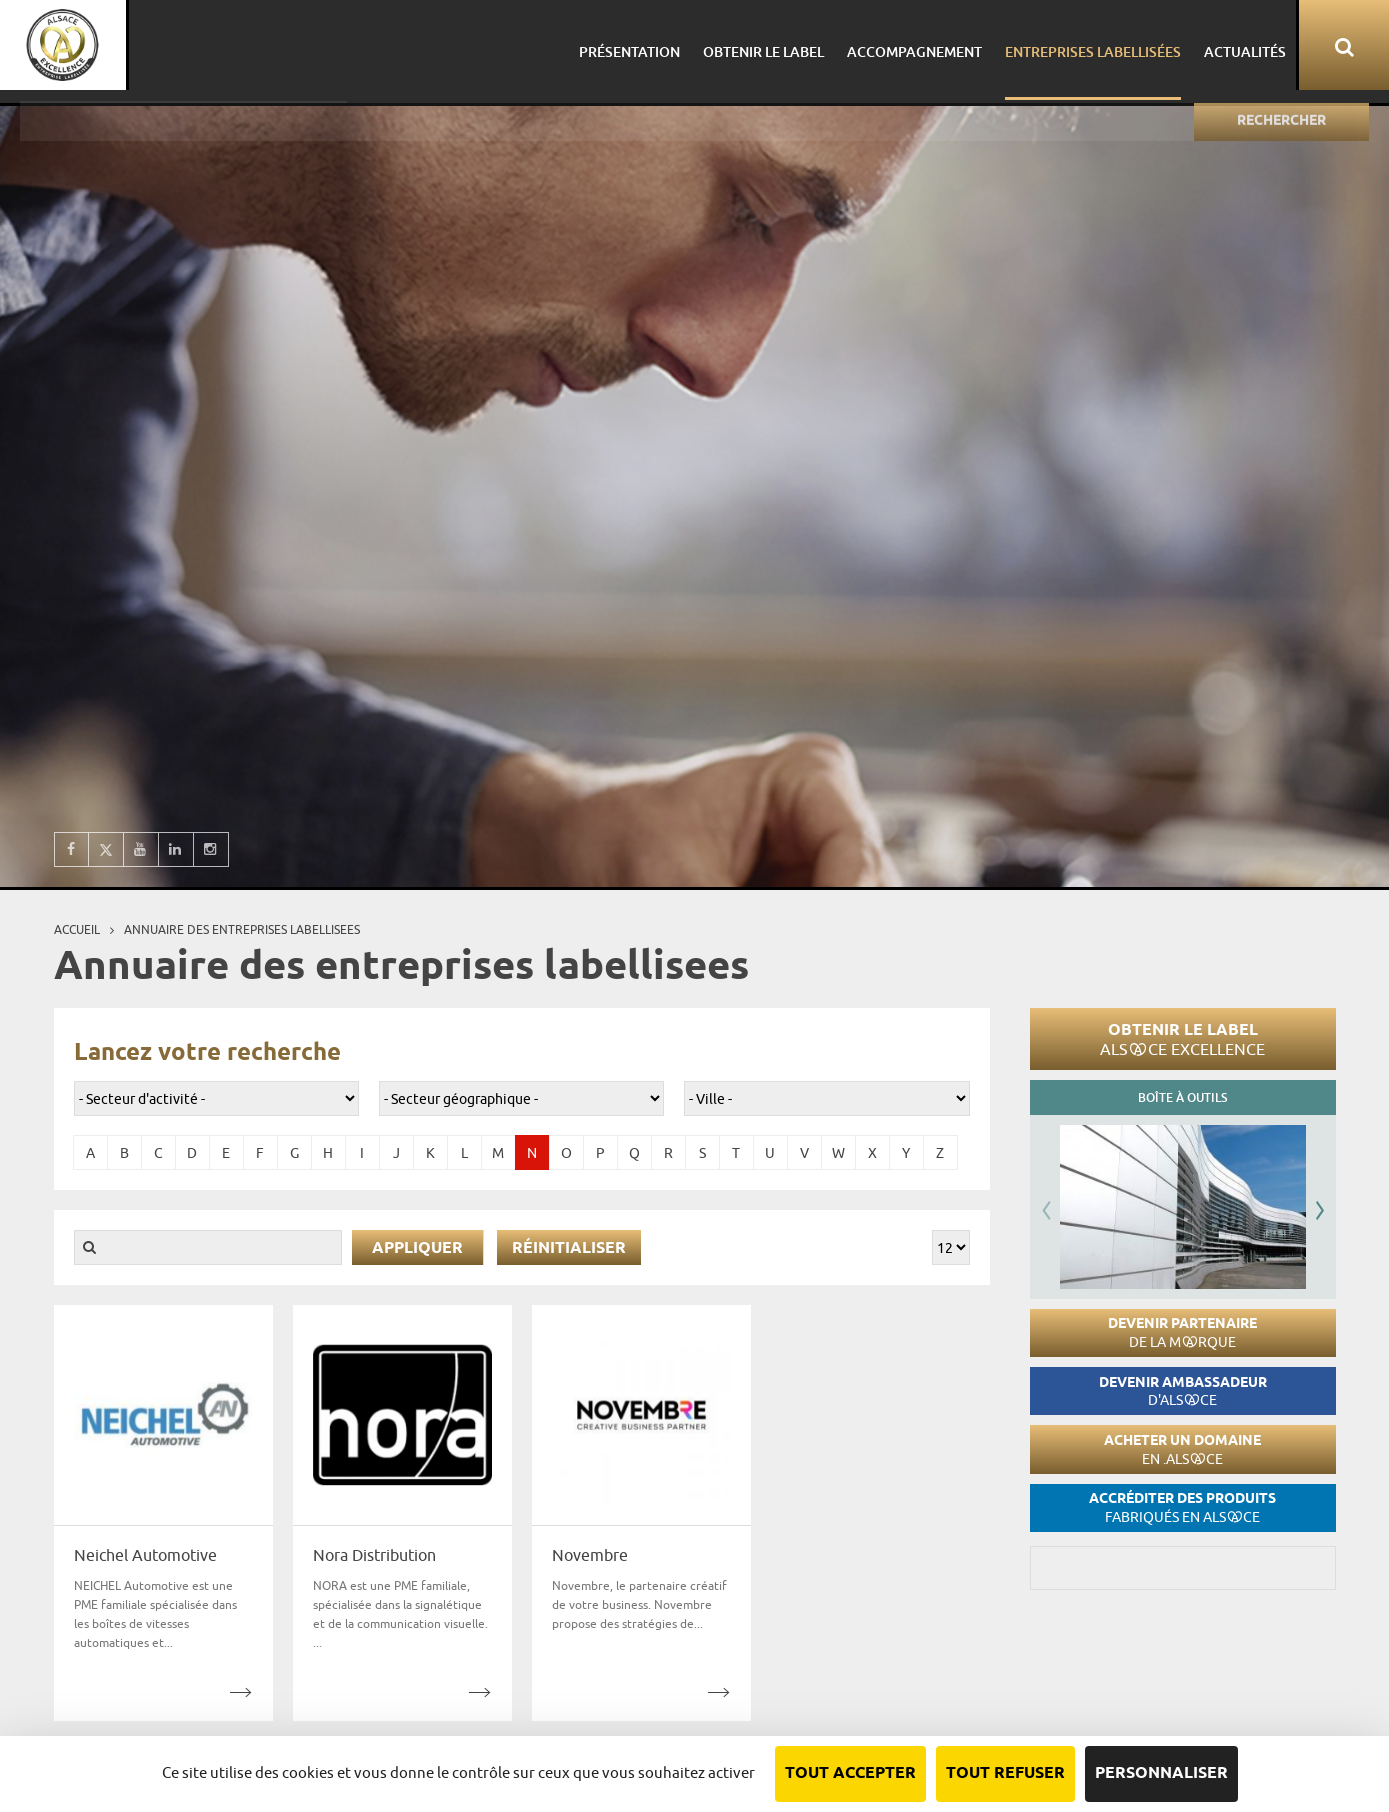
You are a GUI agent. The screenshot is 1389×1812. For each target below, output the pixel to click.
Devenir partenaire (1182, 1332)
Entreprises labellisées (1086, 44)
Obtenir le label (1182, 1039)
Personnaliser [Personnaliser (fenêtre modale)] (1161, 1773)
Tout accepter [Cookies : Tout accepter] (850, 1773)
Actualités (1235, 44)
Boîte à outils (1182, 1097)
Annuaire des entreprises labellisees (242, 929)
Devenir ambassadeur (1183, 1391)
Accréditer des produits (1182, 1507)
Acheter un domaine (1182, 1449)
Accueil (77, 929)
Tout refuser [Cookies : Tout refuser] (1005, 1773)
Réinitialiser (569, 1248)
